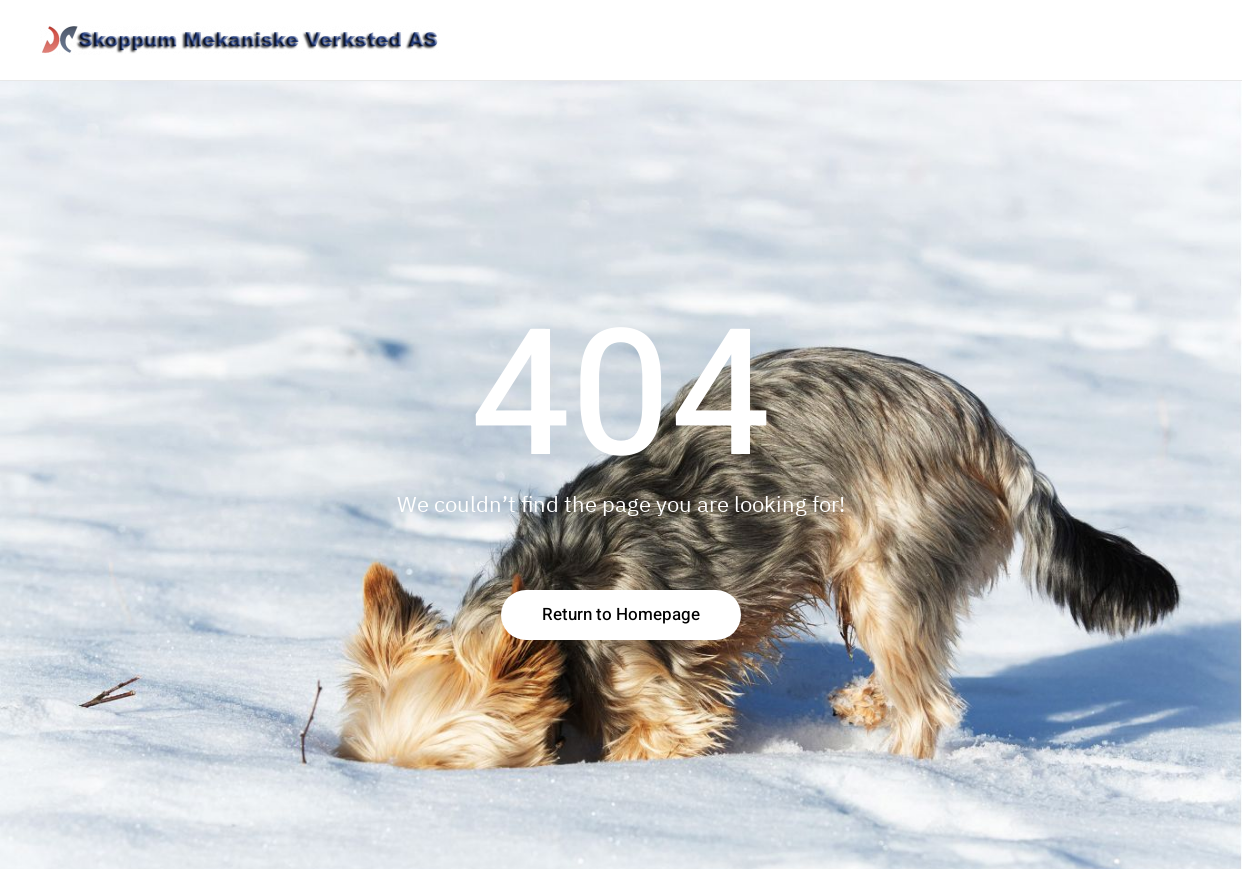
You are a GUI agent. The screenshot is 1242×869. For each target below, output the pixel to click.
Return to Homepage (621, 614)
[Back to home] (240, 40)
